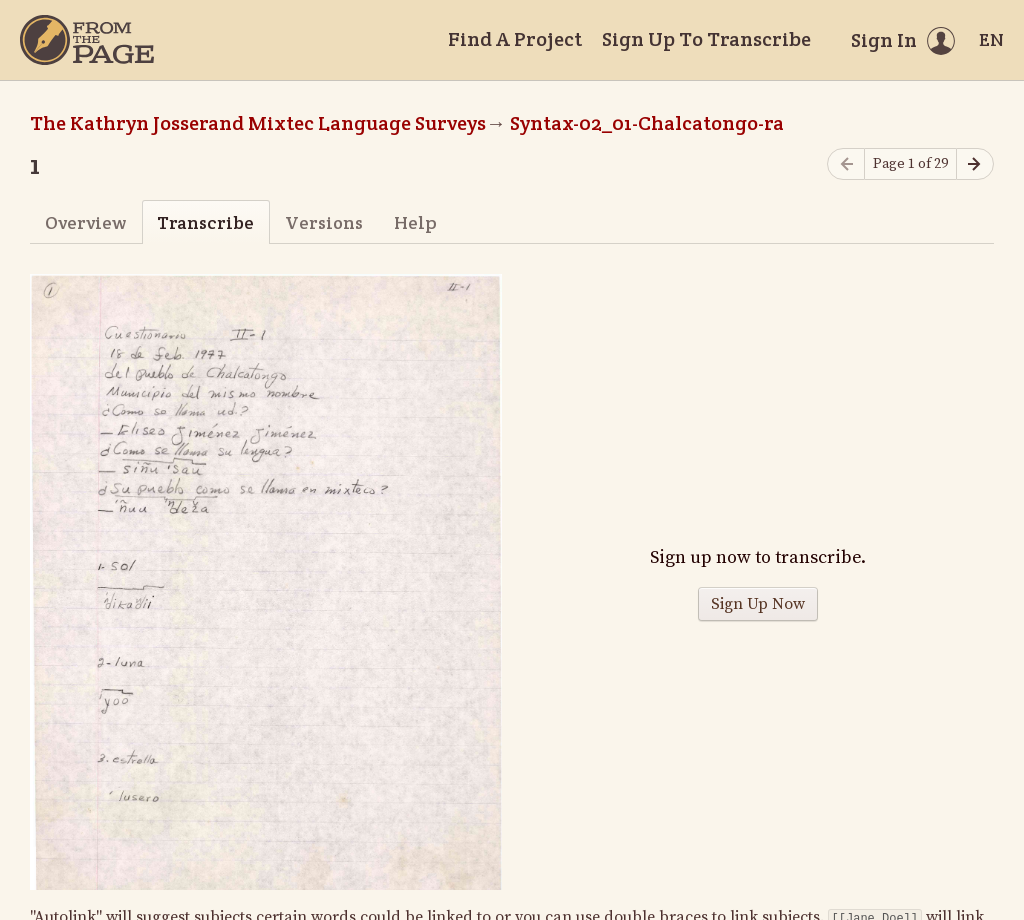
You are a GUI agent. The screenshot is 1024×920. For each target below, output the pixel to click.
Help (415, 222)
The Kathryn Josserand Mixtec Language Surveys (258, 123)
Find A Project (515, 39)
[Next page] (975, 164)
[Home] (87, 40)
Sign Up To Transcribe (706, 39)
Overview (85, 222)
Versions (324, 222)
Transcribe (205, 222)
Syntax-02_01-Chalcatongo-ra (647, 123)
